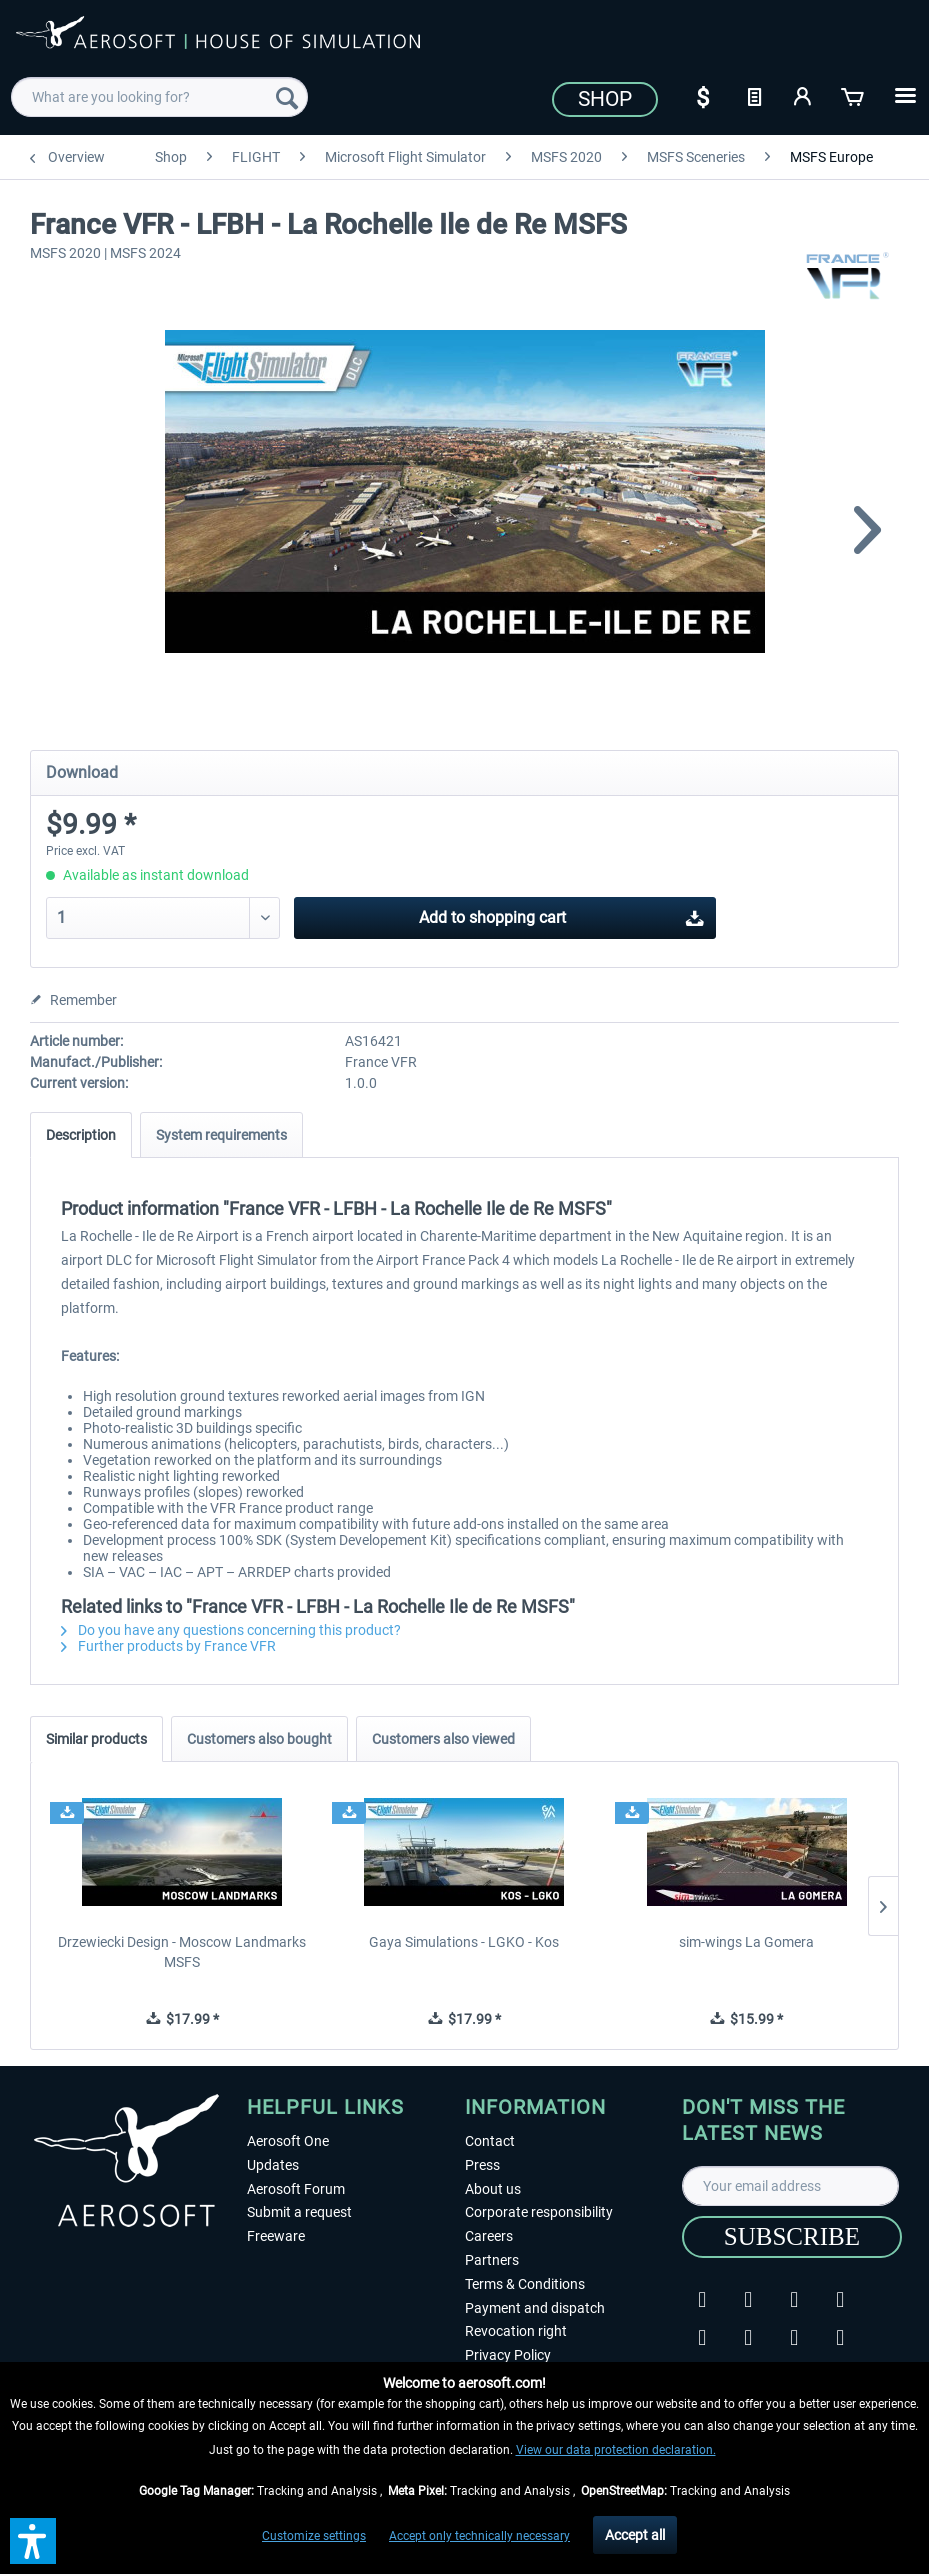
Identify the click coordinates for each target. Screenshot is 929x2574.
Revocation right (516, 2331)
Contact (490, 2141)
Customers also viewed (443, 1739)
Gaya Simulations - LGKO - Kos (464, 1942)
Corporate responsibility (539, 2212)
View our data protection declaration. (616, 2450)
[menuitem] (159, 97)
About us (493, 2189)
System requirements (221, 1135)
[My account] (804, 95)
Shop (605, 99)
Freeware (276, 2236)
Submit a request (299, 2212)
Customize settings (314, 2536)
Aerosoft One (288, 2141)
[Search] (287, 97)
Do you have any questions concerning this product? (231, 1630)
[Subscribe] (792, 2237)
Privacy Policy (508, 2355)
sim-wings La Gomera (746, 1942)
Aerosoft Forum (296, 2189)
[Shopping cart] (854, 95)
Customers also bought (259, 1739)
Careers (489, 2236)
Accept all (635, 2535)
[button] (33, 2541)
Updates (273, 2165)
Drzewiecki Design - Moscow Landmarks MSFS (182, 1952)
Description (81, 1135)
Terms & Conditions (525, 2284)
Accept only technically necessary (479, 2536)
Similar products (96, 1739)
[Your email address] (790, 2186)
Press (482, 2165)
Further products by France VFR (168, 1646)
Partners (492, 2260)
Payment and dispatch (535, 2308)
